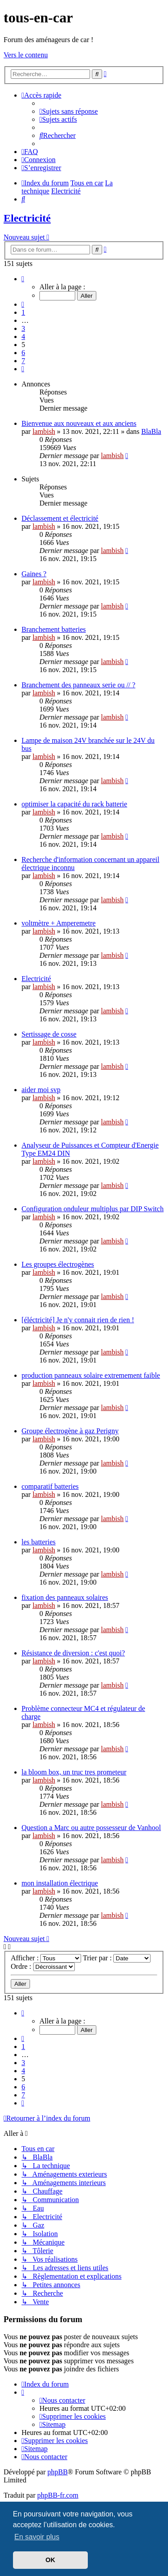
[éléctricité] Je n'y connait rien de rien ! (78, 1320)
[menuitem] (68, 111)
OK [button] (51, 2559)
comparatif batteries (50, 1486)
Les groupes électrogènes (58, 1264)
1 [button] (23, 312)
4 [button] (23, 336)
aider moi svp (41, 1089)
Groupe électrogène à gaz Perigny (70, 1431)
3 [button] (23, 328)
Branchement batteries (54, 629)
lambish (43, 431)
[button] (23, 279)
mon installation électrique (60, 1883)
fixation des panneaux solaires (65, 1597)
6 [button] (23, 352)
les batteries (39, 1542)
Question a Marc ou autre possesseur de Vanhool (91, 1827)
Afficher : (46, 1958)
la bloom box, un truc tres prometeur (74, 1772)
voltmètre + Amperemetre (58, 923)
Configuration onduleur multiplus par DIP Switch (93, 1209)
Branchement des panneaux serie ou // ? (78, 685)
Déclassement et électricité (60, 518)
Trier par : (117, 1958)
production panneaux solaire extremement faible (91, 1375)
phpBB (57, 2472)
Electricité (27, 218)
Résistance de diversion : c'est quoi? (73, 1653)
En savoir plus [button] (37, 2537)
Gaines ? (34, 574)
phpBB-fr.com (57, 2495)
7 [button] (23, 360)
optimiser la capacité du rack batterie (74, 804)
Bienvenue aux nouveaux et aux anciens (79, 423)
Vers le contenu (26, 55)
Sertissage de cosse (49, 1034)
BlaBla (151, 431)
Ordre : (43, 1966)
